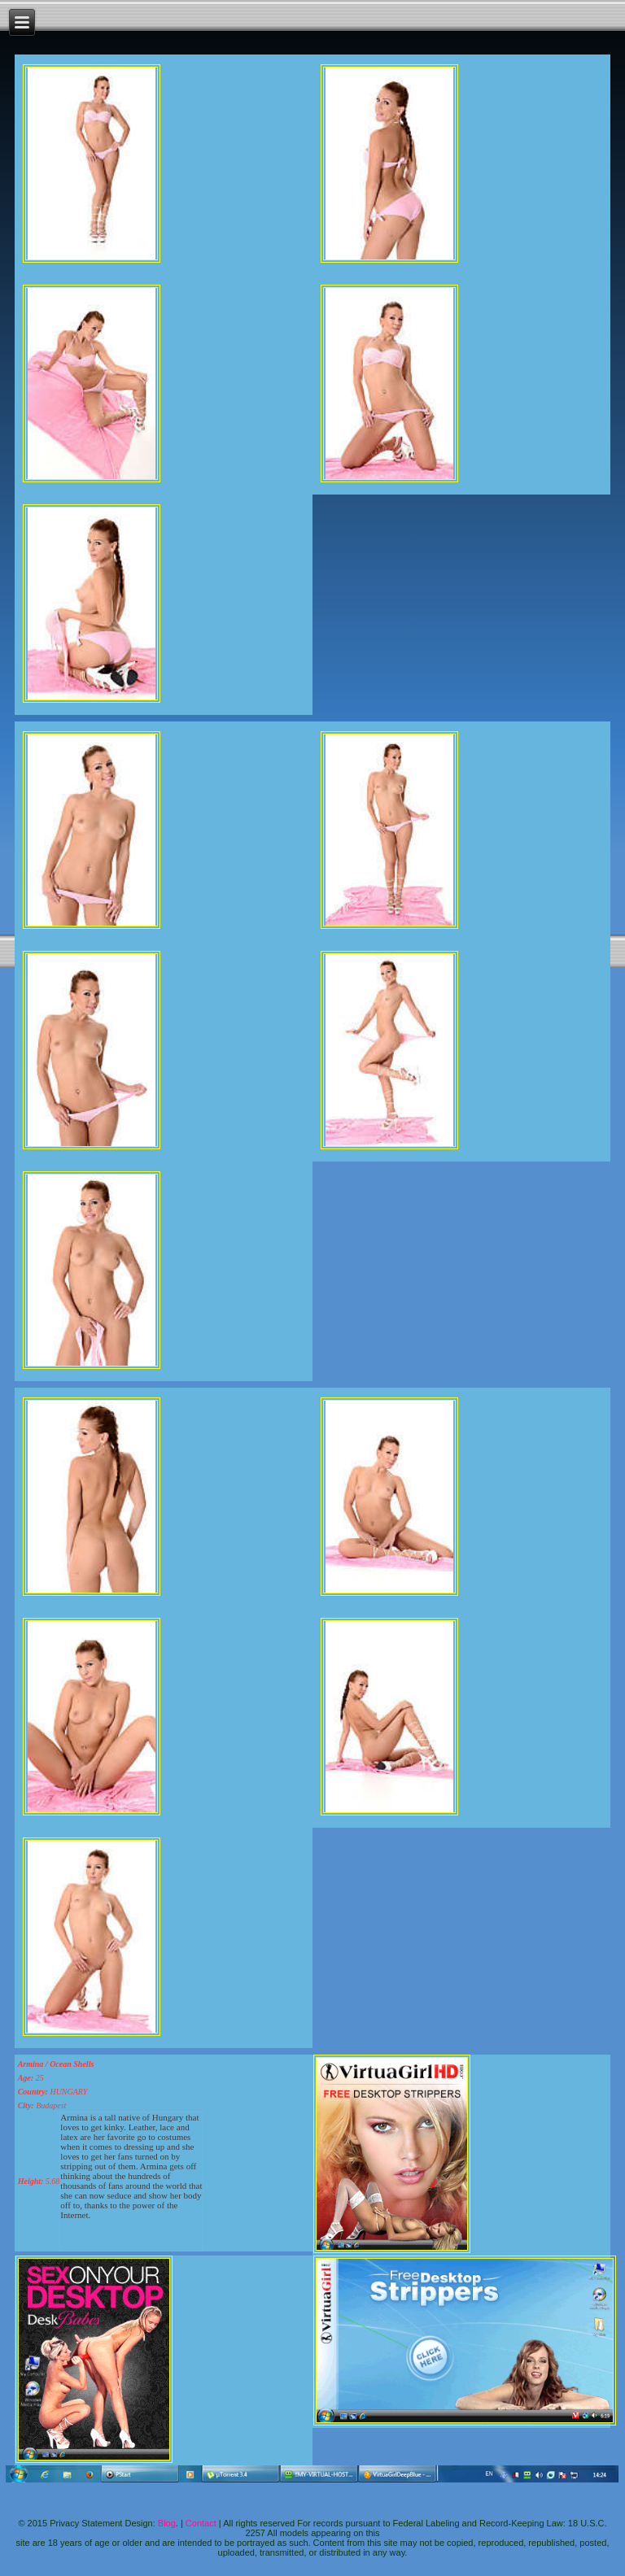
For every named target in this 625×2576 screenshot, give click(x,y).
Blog (167, 2523)
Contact (201, 2523)
